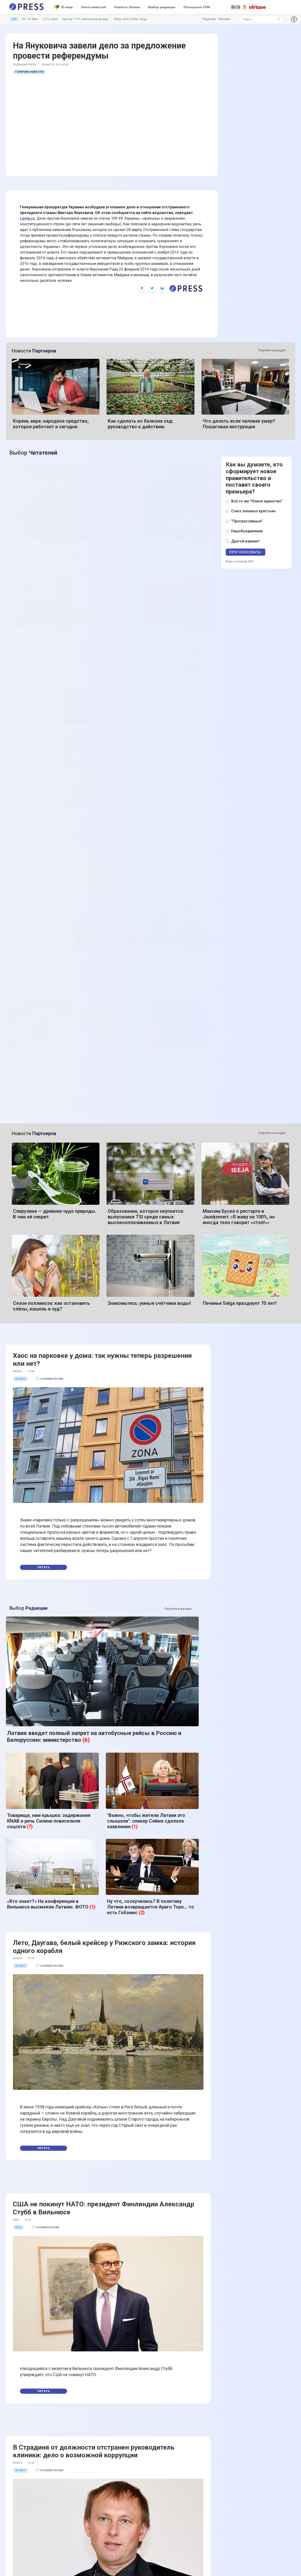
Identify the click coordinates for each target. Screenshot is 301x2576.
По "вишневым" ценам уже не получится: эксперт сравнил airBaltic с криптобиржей (107, 1071)
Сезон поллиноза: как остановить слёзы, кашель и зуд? (51, 1306)
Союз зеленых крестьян (253, 511)
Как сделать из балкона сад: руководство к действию (140, 423)
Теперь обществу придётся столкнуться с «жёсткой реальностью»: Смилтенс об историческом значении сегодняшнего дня (177, 656)
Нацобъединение (247, 531)
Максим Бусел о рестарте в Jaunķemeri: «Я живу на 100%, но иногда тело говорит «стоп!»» (239, 1216)
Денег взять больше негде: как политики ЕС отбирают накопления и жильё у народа (159, 833)
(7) (117, 565)
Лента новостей (93, 7)
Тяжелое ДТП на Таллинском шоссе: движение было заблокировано (155, 873)
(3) (195, 670)
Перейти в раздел (272, 350)
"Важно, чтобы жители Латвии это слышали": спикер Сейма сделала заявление (36, 650)
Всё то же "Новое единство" (257, 501)
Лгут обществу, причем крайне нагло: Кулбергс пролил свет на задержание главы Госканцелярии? (155, 748)
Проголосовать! (245, 552)
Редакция (209, 19)
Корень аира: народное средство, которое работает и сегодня (51, 423)
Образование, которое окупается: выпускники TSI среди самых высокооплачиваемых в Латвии (146, 1216)
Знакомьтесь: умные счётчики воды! (149, 1303)
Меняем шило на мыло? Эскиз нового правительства (176, 968)
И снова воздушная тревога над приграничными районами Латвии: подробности (40, 971)
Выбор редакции (161, 7)
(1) (38, 658)
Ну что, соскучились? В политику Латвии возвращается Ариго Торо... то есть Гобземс (159, 706)
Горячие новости (29, 71)
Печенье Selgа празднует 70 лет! (240, 1303)
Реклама (224, 19)
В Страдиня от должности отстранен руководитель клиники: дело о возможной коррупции (93, 2451)
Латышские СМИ (196, 7)
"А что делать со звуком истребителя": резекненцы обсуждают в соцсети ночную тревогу (109, 971)
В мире (63, 7)
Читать (43, 1567)
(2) (136, 712)
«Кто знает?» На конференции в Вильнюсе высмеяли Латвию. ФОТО (108, 647)
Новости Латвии (127, 7)
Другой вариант (245, 541)
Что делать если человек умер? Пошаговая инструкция (239, 423)
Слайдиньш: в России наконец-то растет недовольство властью (175, 1068)
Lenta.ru (27, 218)
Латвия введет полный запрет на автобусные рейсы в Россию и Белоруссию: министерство (48, 559)
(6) (76, 565)
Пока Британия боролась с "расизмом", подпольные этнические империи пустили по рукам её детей (39, 1074)
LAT (14, 19)
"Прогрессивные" (247, 521)
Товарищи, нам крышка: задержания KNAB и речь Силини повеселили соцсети (160, 556)
